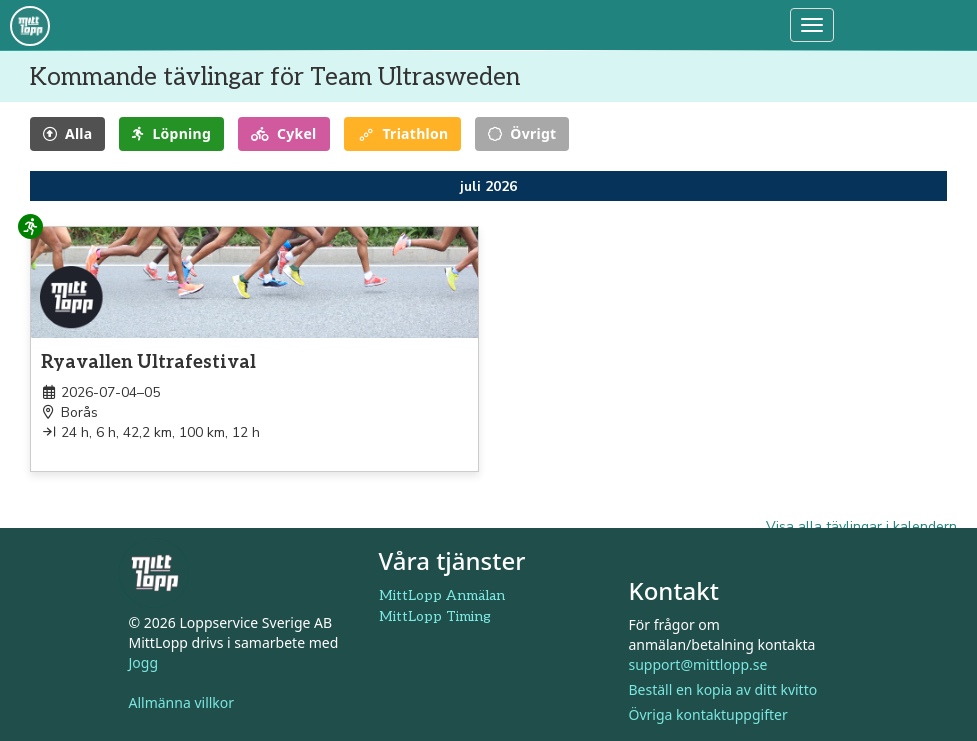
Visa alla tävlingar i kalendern (861, 526)
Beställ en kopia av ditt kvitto (723, 689)
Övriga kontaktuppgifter (708, 714)
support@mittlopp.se (698, 664)
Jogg (144, 662)
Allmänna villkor (182, 702)
